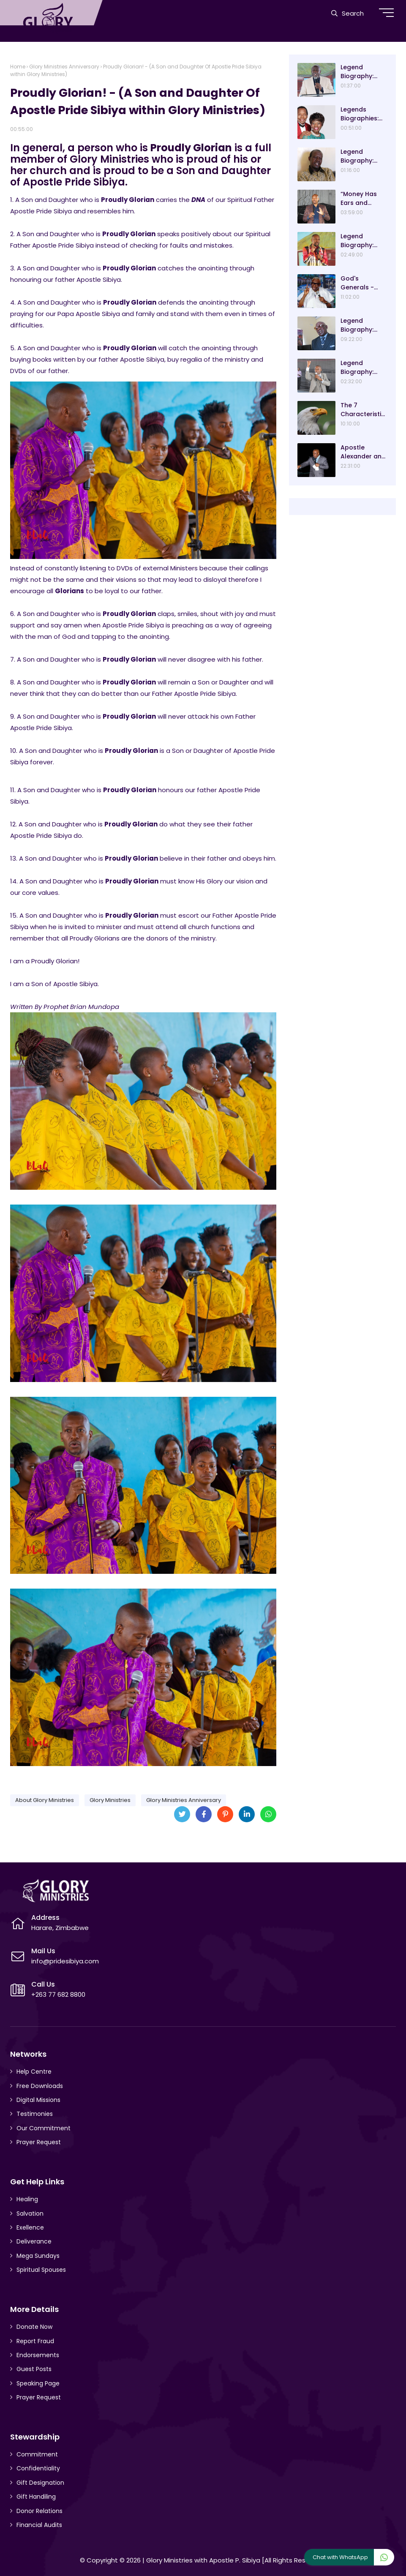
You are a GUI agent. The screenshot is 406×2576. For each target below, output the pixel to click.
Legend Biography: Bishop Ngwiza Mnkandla (363, 156)
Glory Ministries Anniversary (64, 66)
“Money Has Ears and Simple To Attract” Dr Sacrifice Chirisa (359, 198)
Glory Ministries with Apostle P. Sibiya (203, 2560)
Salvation (30, 2213)
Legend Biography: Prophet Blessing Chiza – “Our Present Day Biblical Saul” (363, 241)
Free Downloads (39, 2086)
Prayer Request (38, 2142)
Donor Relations (39, 2511)
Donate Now (34, 2326)
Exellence (30, 2227)
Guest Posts (34, 2369)
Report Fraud (35, 2341)
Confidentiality (38, 2468)
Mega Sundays (38, 2256)
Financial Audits (39, 2525)
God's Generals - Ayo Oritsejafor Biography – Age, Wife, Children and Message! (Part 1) (360, 283)
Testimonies (34, 2114)
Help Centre (34, 2071)
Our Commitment (43, 2128)
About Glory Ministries (44, 1800)
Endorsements (37, 2355)
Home (17, 66)
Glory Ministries (110, 1800)
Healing (27, 2199)
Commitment (37, 2454)
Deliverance (34, 2241)
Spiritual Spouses (41, 2269)
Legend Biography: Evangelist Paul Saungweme (364, 367)
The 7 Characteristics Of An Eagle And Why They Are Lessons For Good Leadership (363, 410)
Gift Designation (40, 2482)
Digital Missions (38, 2100)
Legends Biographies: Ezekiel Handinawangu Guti (362, 114)
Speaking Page (38, 2383)
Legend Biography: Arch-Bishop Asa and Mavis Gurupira (363, 72)
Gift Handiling (36, 2496)
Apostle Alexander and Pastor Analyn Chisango (363, 452)
